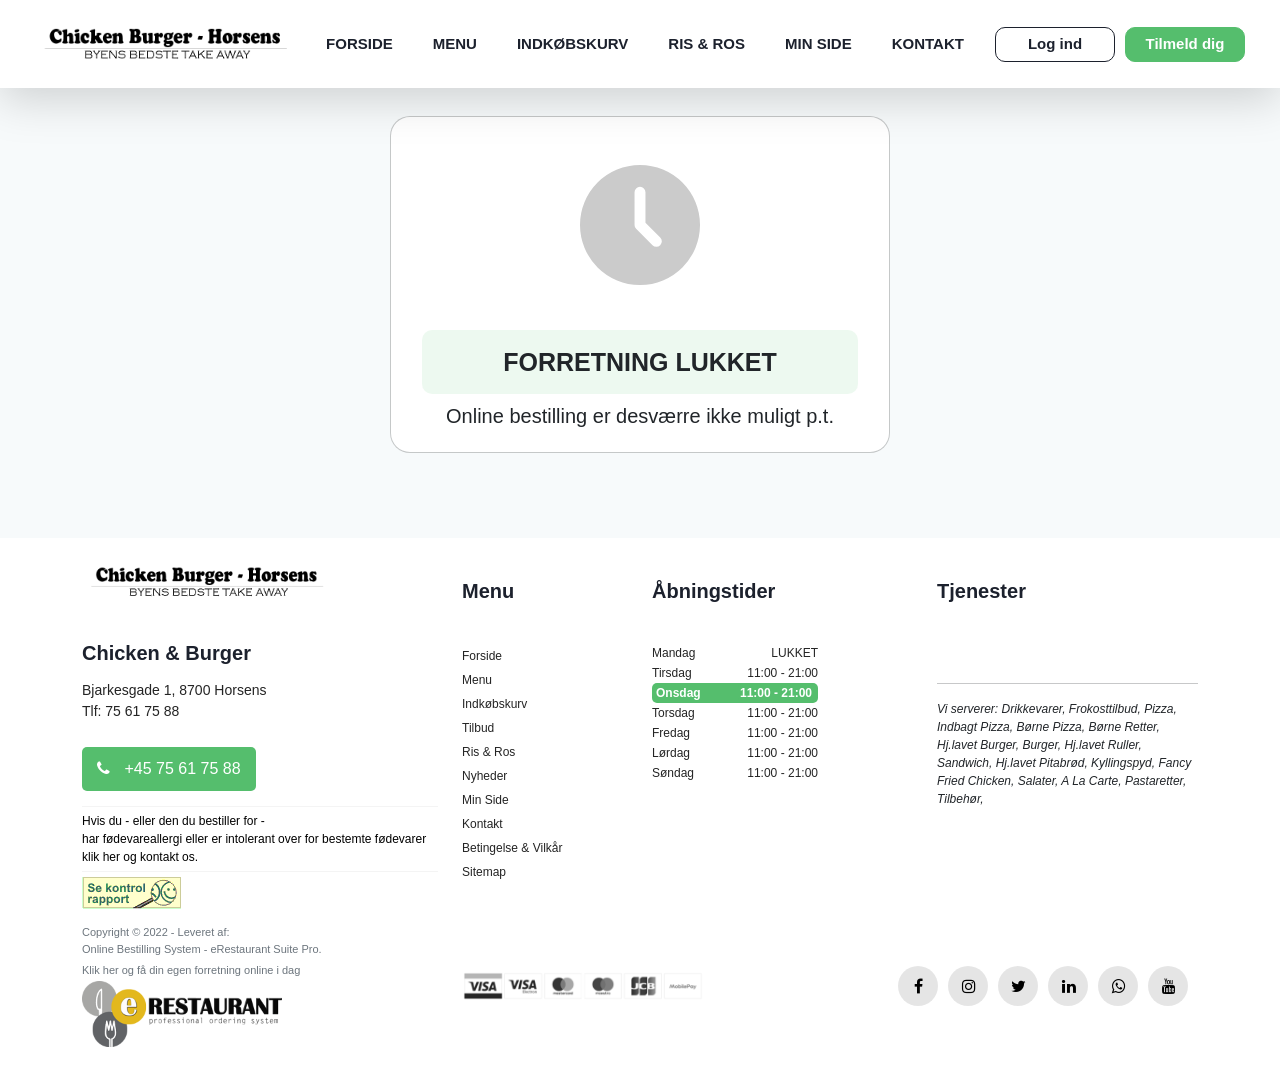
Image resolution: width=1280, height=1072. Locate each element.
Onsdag (735, 693)
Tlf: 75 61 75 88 (130, 711)
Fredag (735, 733)
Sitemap (484, 872)
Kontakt (928, 43)
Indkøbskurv (572, 43)
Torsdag (735, 713)
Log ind (1055, 43)
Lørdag (735, 753)
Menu (455, 43)
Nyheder (484, 776)
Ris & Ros (706, 43)
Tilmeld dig (1185, 43)
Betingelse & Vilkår (512, 848)
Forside (359, 43)
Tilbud (478, 728)
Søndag (735, 773)
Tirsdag (735, 673)
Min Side (818, 43)
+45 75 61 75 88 (169, 768)
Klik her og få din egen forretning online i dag (191, 970)
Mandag (735, 653)
